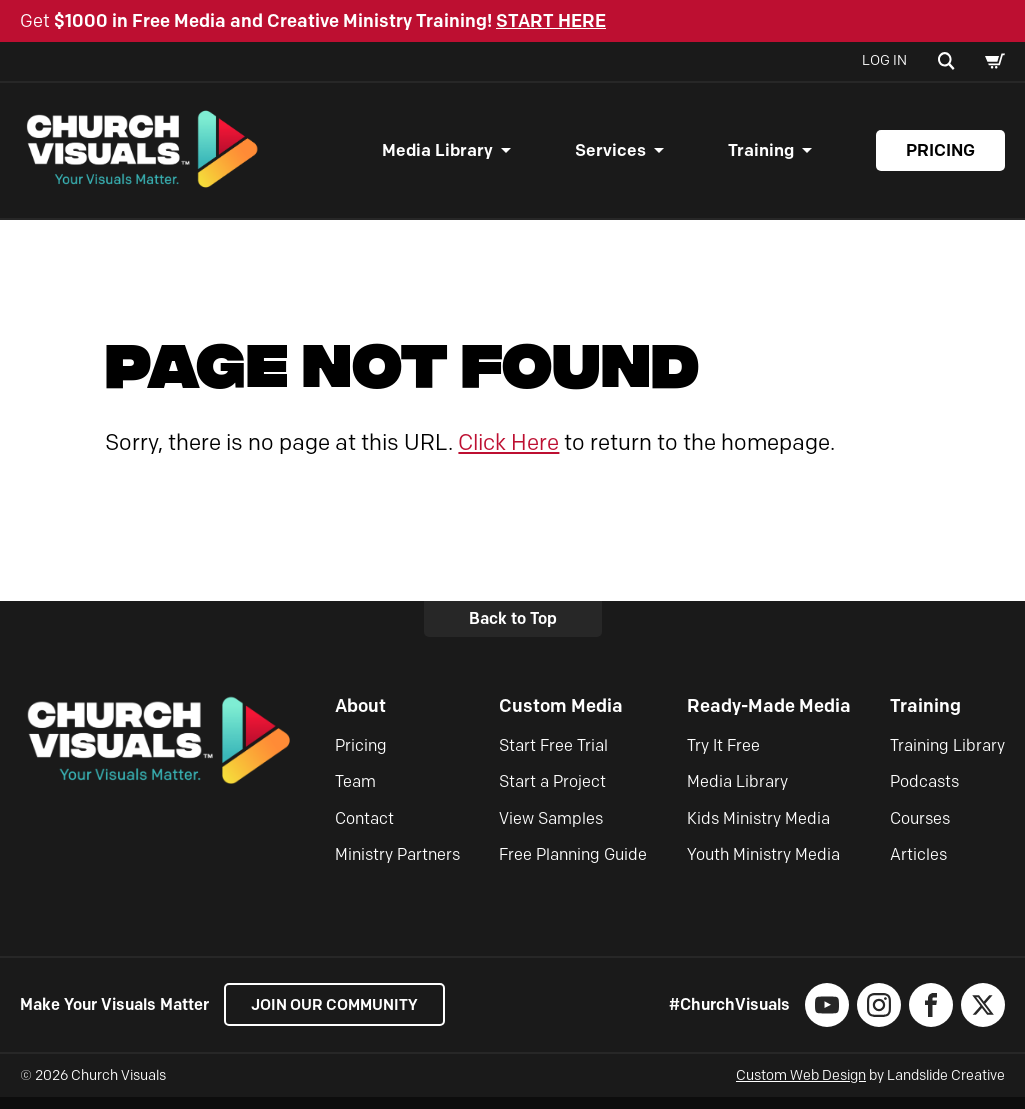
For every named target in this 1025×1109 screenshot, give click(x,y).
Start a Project (552, 793)
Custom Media (561, 717)
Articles (918, 866)
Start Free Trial (553, 756)
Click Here (508, 453)
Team (355, 793)
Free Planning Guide (573, 866)
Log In (884, 60)
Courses (920, 829)
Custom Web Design (801, 1087)
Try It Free (723, 756)
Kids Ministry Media (758, 829)
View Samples (551, 829)
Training (761, 156)
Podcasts (924, 793)
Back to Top (513, 630)
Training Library (947, 756)
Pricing (940, 156)
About (360, 717)
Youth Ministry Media (763, 866)
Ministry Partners (397, 866)
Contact (364, 829)
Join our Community (340, 1016)
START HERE (551, 21)
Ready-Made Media (769, 717)
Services (610, 156)
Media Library (437, 156)
